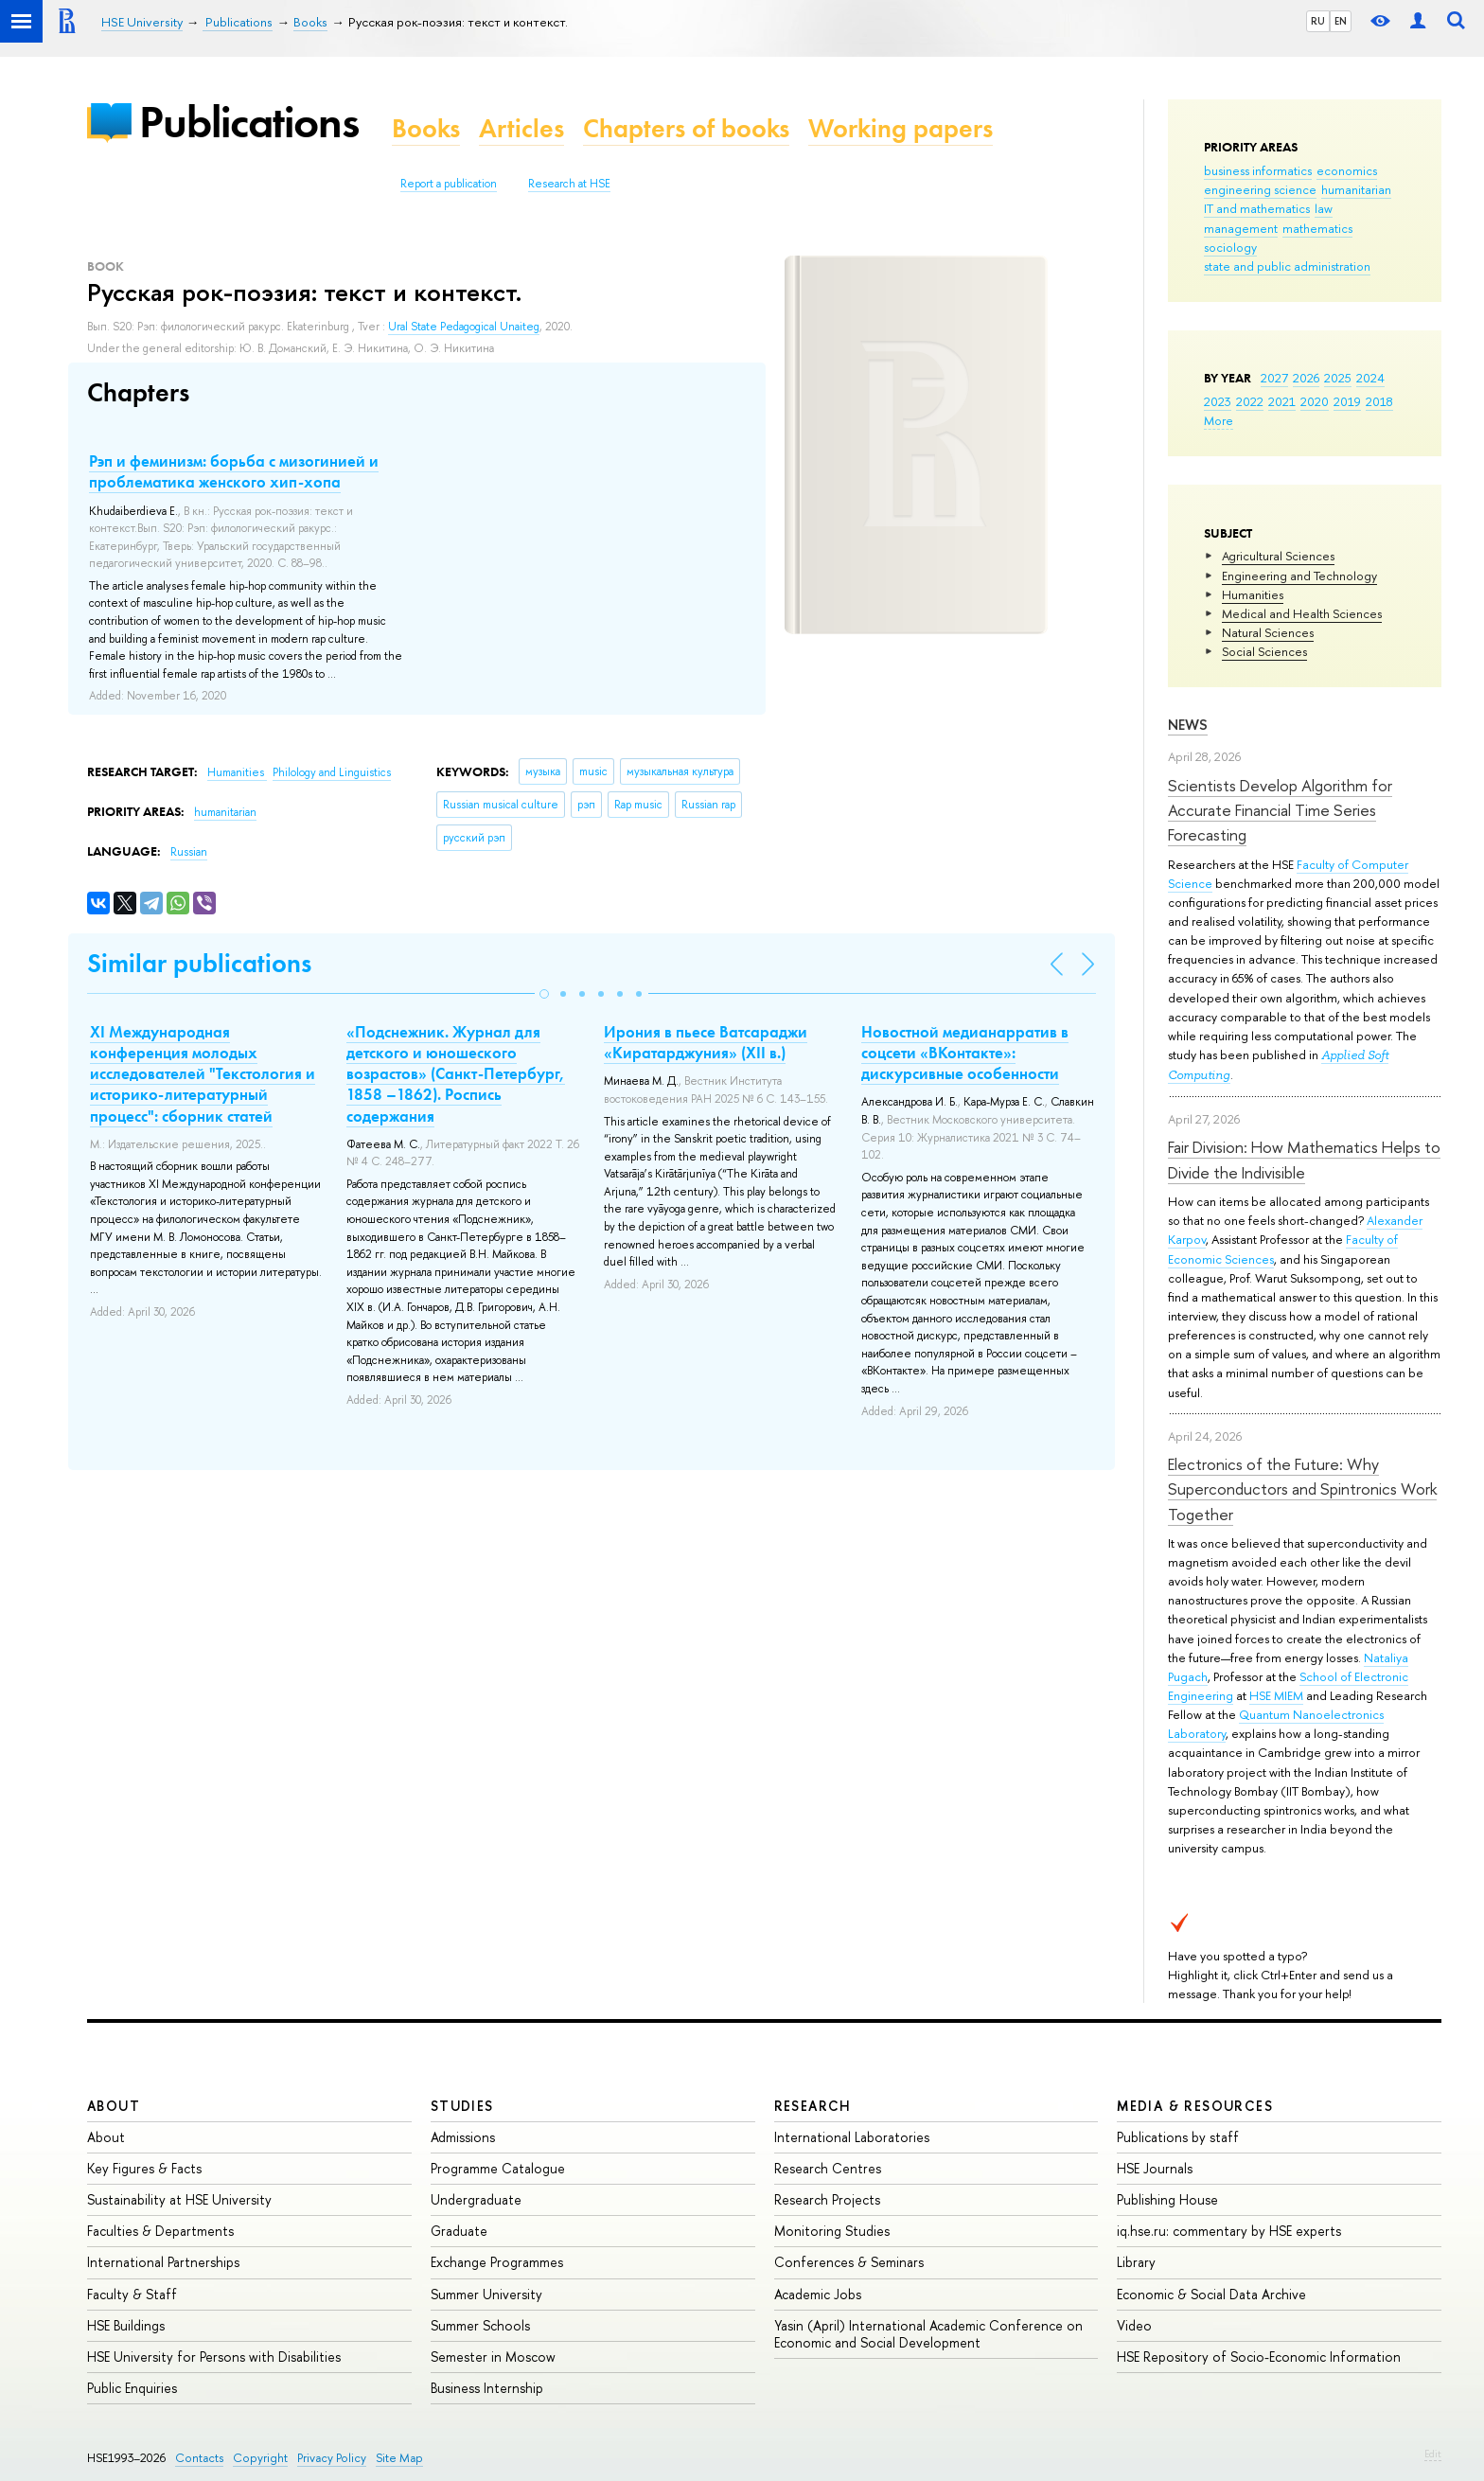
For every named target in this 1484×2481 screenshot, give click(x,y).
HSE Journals (1154, 2168)
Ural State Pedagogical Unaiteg (463, 326)
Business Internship (487, 2388)
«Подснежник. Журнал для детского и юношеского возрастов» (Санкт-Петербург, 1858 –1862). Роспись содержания (455, 1073)
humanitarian (1356, 189)
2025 (1338, 377)
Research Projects (827, 2199)
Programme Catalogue (498, 2168)
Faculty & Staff (132, 2294)
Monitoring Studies (832, 2231)
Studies (462, 2106)
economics (1346, 170)
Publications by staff (1178, 2137)
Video (1134, 2325)
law (1324, 208)
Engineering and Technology (1299, 575)
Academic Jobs (817, 2294)
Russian (188, 851)
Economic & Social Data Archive (1211, 2294)
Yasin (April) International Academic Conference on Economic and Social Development (928, 2333)
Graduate (459, 2231)
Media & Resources (1195, 2106)
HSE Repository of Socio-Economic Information (1259, 2357)
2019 (1347, 401)
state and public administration (1287, 266)
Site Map (399, 2458)
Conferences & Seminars (849, 2262)
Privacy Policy (331, 2458)
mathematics (1317, 228)
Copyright (260, 2458)
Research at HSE (569, 183)
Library (1136, 2262)
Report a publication (448, 183)
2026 (1306, 377)
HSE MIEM (1276, 1695)
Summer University (486, 2294)
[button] (544, 993)
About (113, 2106)
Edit (1432, 2453)
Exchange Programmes (497, 2262)
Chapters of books (686, 128)
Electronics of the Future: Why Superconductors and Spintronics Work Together (1302, 1489)
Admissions (463, 2137)
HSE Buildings (126, 2325)
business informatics (1258, 170)
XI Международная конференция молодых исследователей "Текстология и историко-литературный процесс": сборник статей (202, 1073)
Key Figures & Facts (144, 2168)
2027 (1274, 377)
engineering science (1260, 189)
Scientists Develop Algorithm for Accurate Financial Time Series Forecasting (1280, 810)
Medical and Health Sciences (1302, 613)
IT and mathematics (1257, 208)
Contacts (199, 2458)
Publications (249, 122)
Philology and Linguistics (332, 772)
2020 (1314, 401)
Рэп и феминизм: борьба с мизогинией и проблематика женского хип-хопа (234, 471)
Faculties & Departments (160, 2231)
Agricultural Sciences (1278, 555)
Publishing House (1167, 2199)
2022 (1249, 401)
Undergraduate (476, 2199)
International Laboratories (851, 2137)
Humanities (1252, 594)
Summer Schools (480, 2325)
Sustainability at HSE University (179, 2199)
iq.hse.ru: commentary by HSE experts (1229, 2231)
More (1218, 420)
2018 (1379, 401)
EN (1340, 20)
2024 (1370, 377)
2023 (1217, 401)
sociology (1230, 247)
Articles (521, 128)
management (1241, 228)
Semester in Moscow (493, 2357)
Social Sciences (1264, 651)
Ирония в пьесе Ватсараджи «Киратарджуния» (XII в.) (705, 1042)
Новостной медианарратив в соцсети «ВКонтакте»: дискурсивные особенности (965, 1052)
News (1188, 725)
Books (426, 128)
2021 (1282, 401)
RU (1318, 20)
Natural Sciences (1268, 632)
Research (813, 2106)
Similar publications (199, 963)
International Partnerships (163, 2262)
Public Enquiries (132, 2388)
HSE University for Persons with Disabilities (214, 2357)
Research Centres (827, 2168)
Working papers (900, 128)
